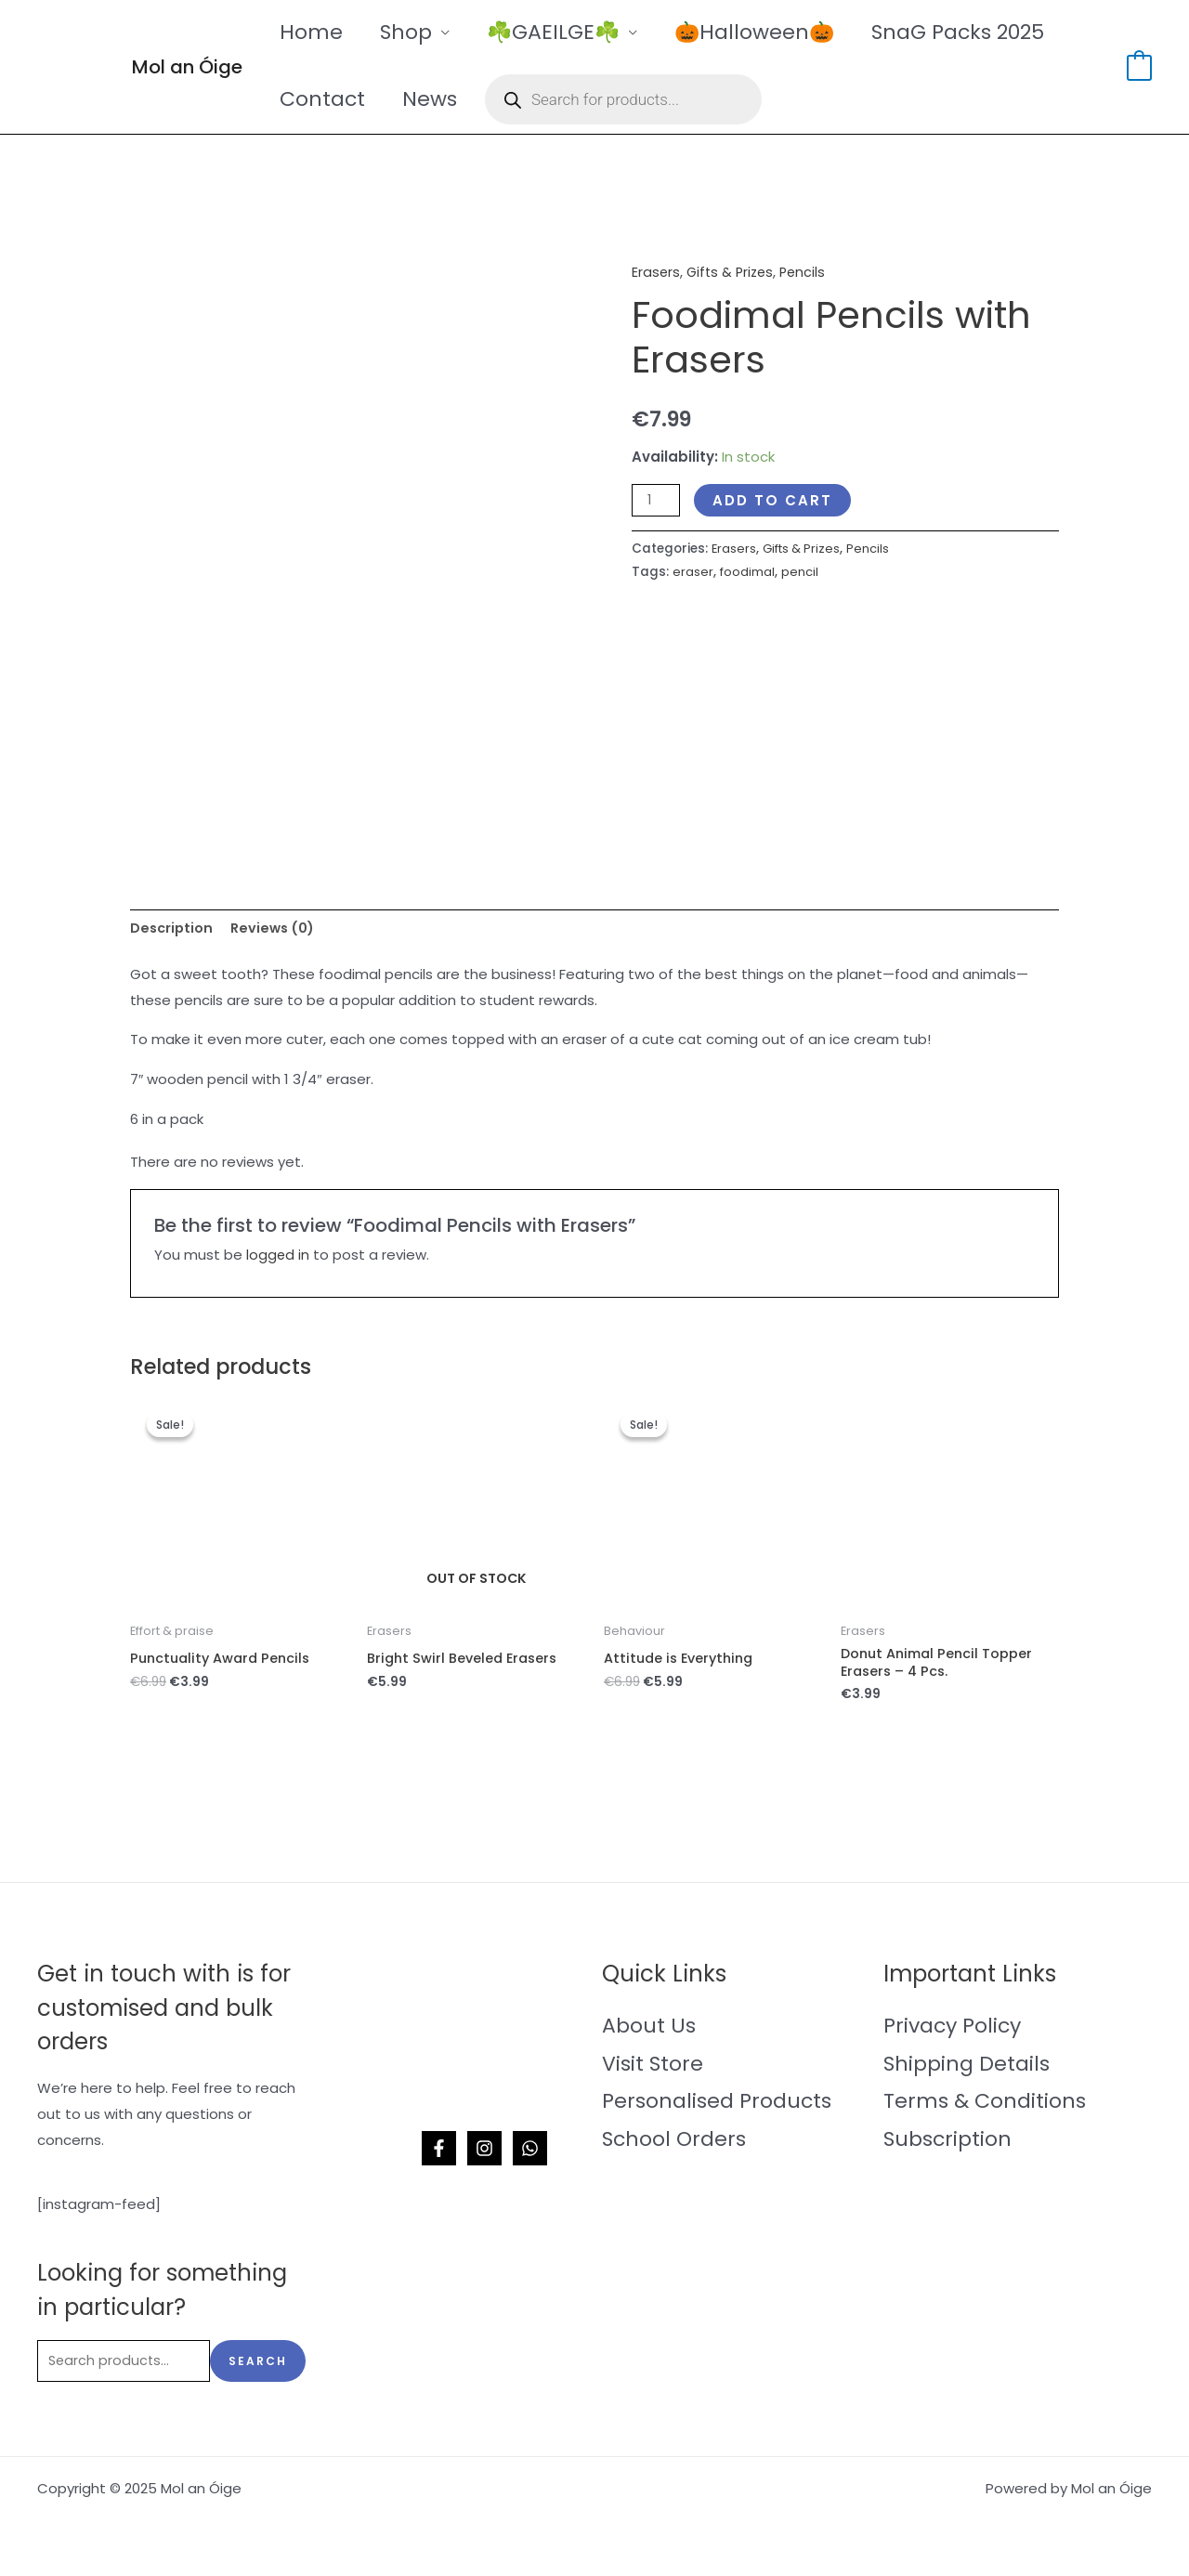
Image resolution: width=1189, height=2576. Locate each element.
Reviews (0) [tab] (277, 928)
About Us (649, 2029)
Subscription (947, 2143)
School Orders (674, 2143)
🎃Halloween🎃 (767, 32)
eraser (693, 572)
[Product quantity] (657, 499)
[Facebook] (439, 2153)
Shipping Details (966, 2067)
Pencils (808, 271)
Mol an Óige (187, 67)
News (435, 99)
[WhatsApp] (530, 2153)
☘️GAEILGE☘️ (562, 32)
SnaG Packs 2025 (974, 32)
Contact (324, 99)
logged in (278, 1256)
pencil (801, 572)
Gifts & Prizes (732, 271)
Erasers (656, 271)
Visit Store (652, 2067)
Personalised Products (716, 2105)
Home (313, 32)
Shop (411, 32)
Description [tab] (173, 928)
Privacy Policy (952, 2029)
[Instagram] (484, 2153)
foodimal (748, 572)
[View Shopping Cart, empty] (1139, 66)
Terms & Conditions (984, 2105)
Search (258, 2366)
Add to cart (774, 499)
